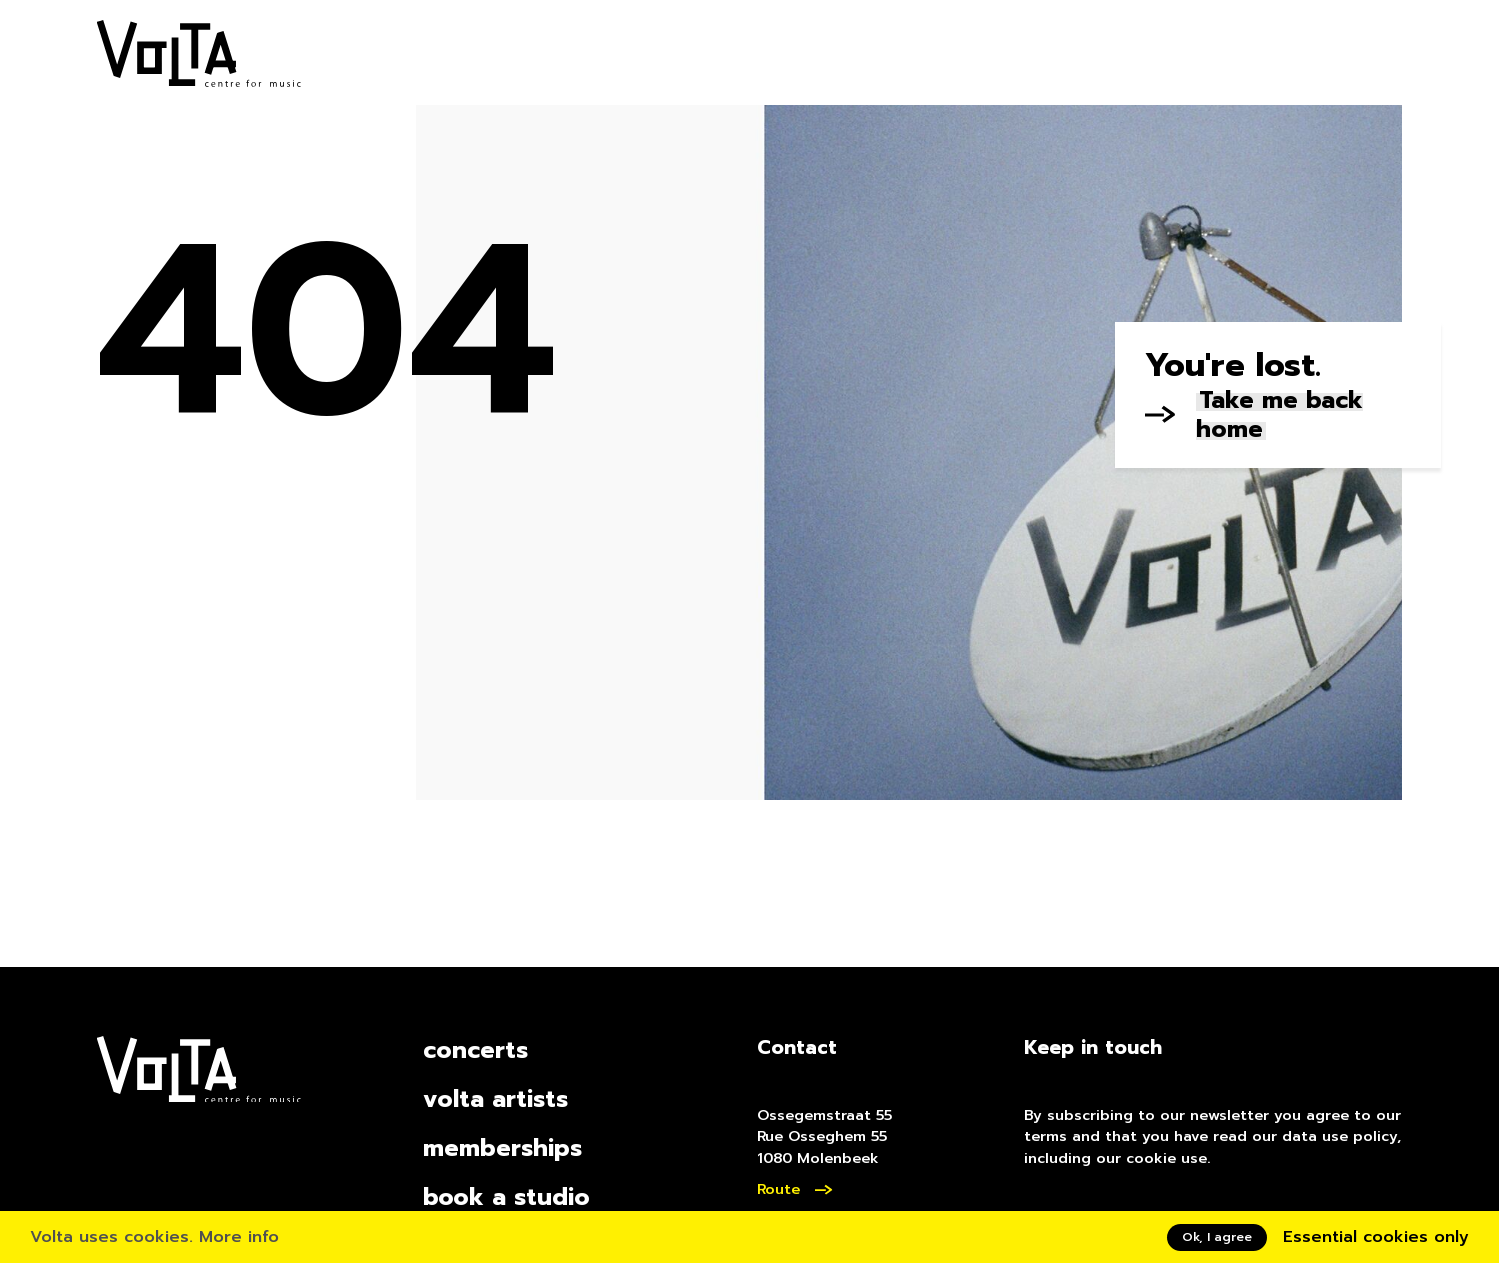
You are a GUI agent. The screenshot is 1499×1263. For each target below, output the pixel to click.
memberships (502, 1148)
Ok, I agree (1217, 1237)
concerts (475, 1050)
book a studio (506, 1197)
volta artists (495, 1099)
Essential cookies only (1376, 1236)
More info (239, 1236)
